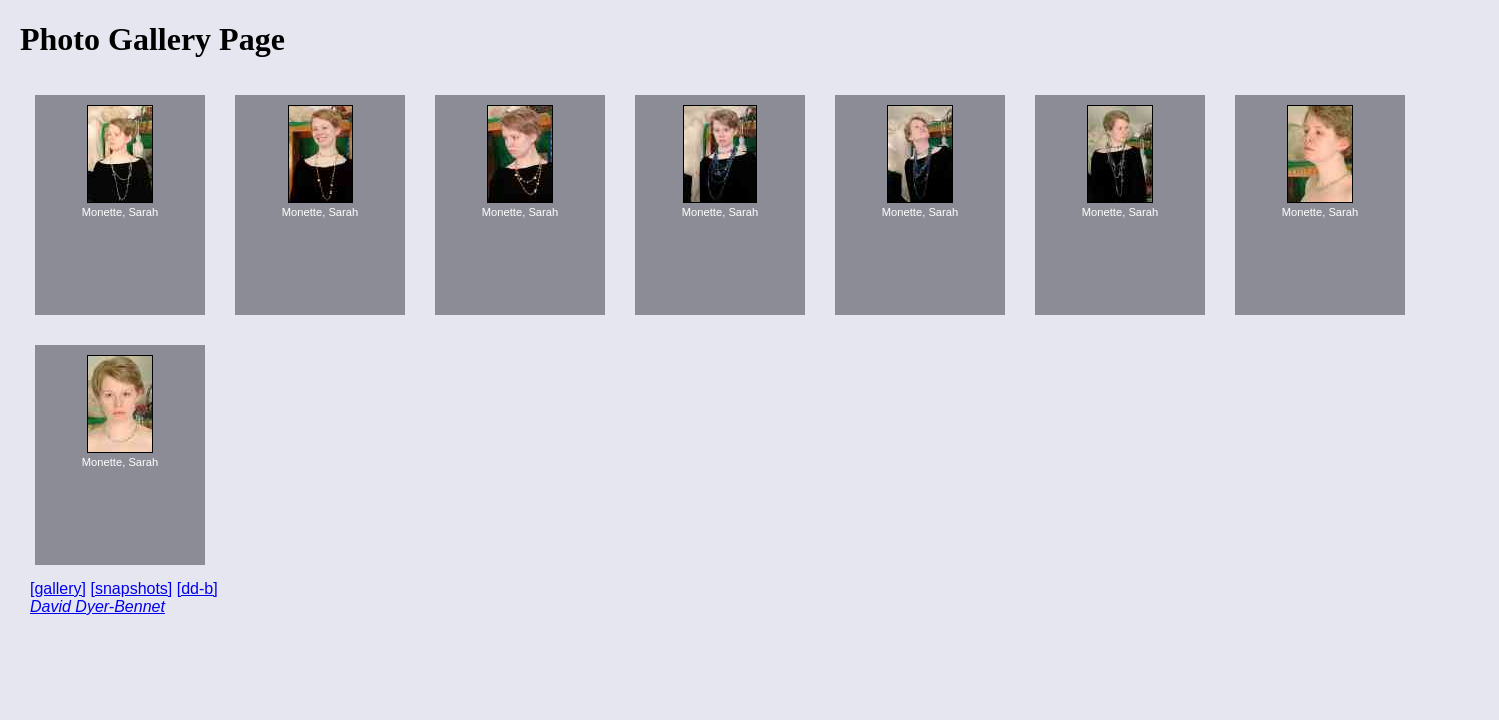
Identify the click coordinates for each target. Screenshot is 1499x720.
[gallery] (58, 588)
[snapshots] (131, 588)
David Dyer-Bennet (97, 606)
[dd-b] (197, 588)
